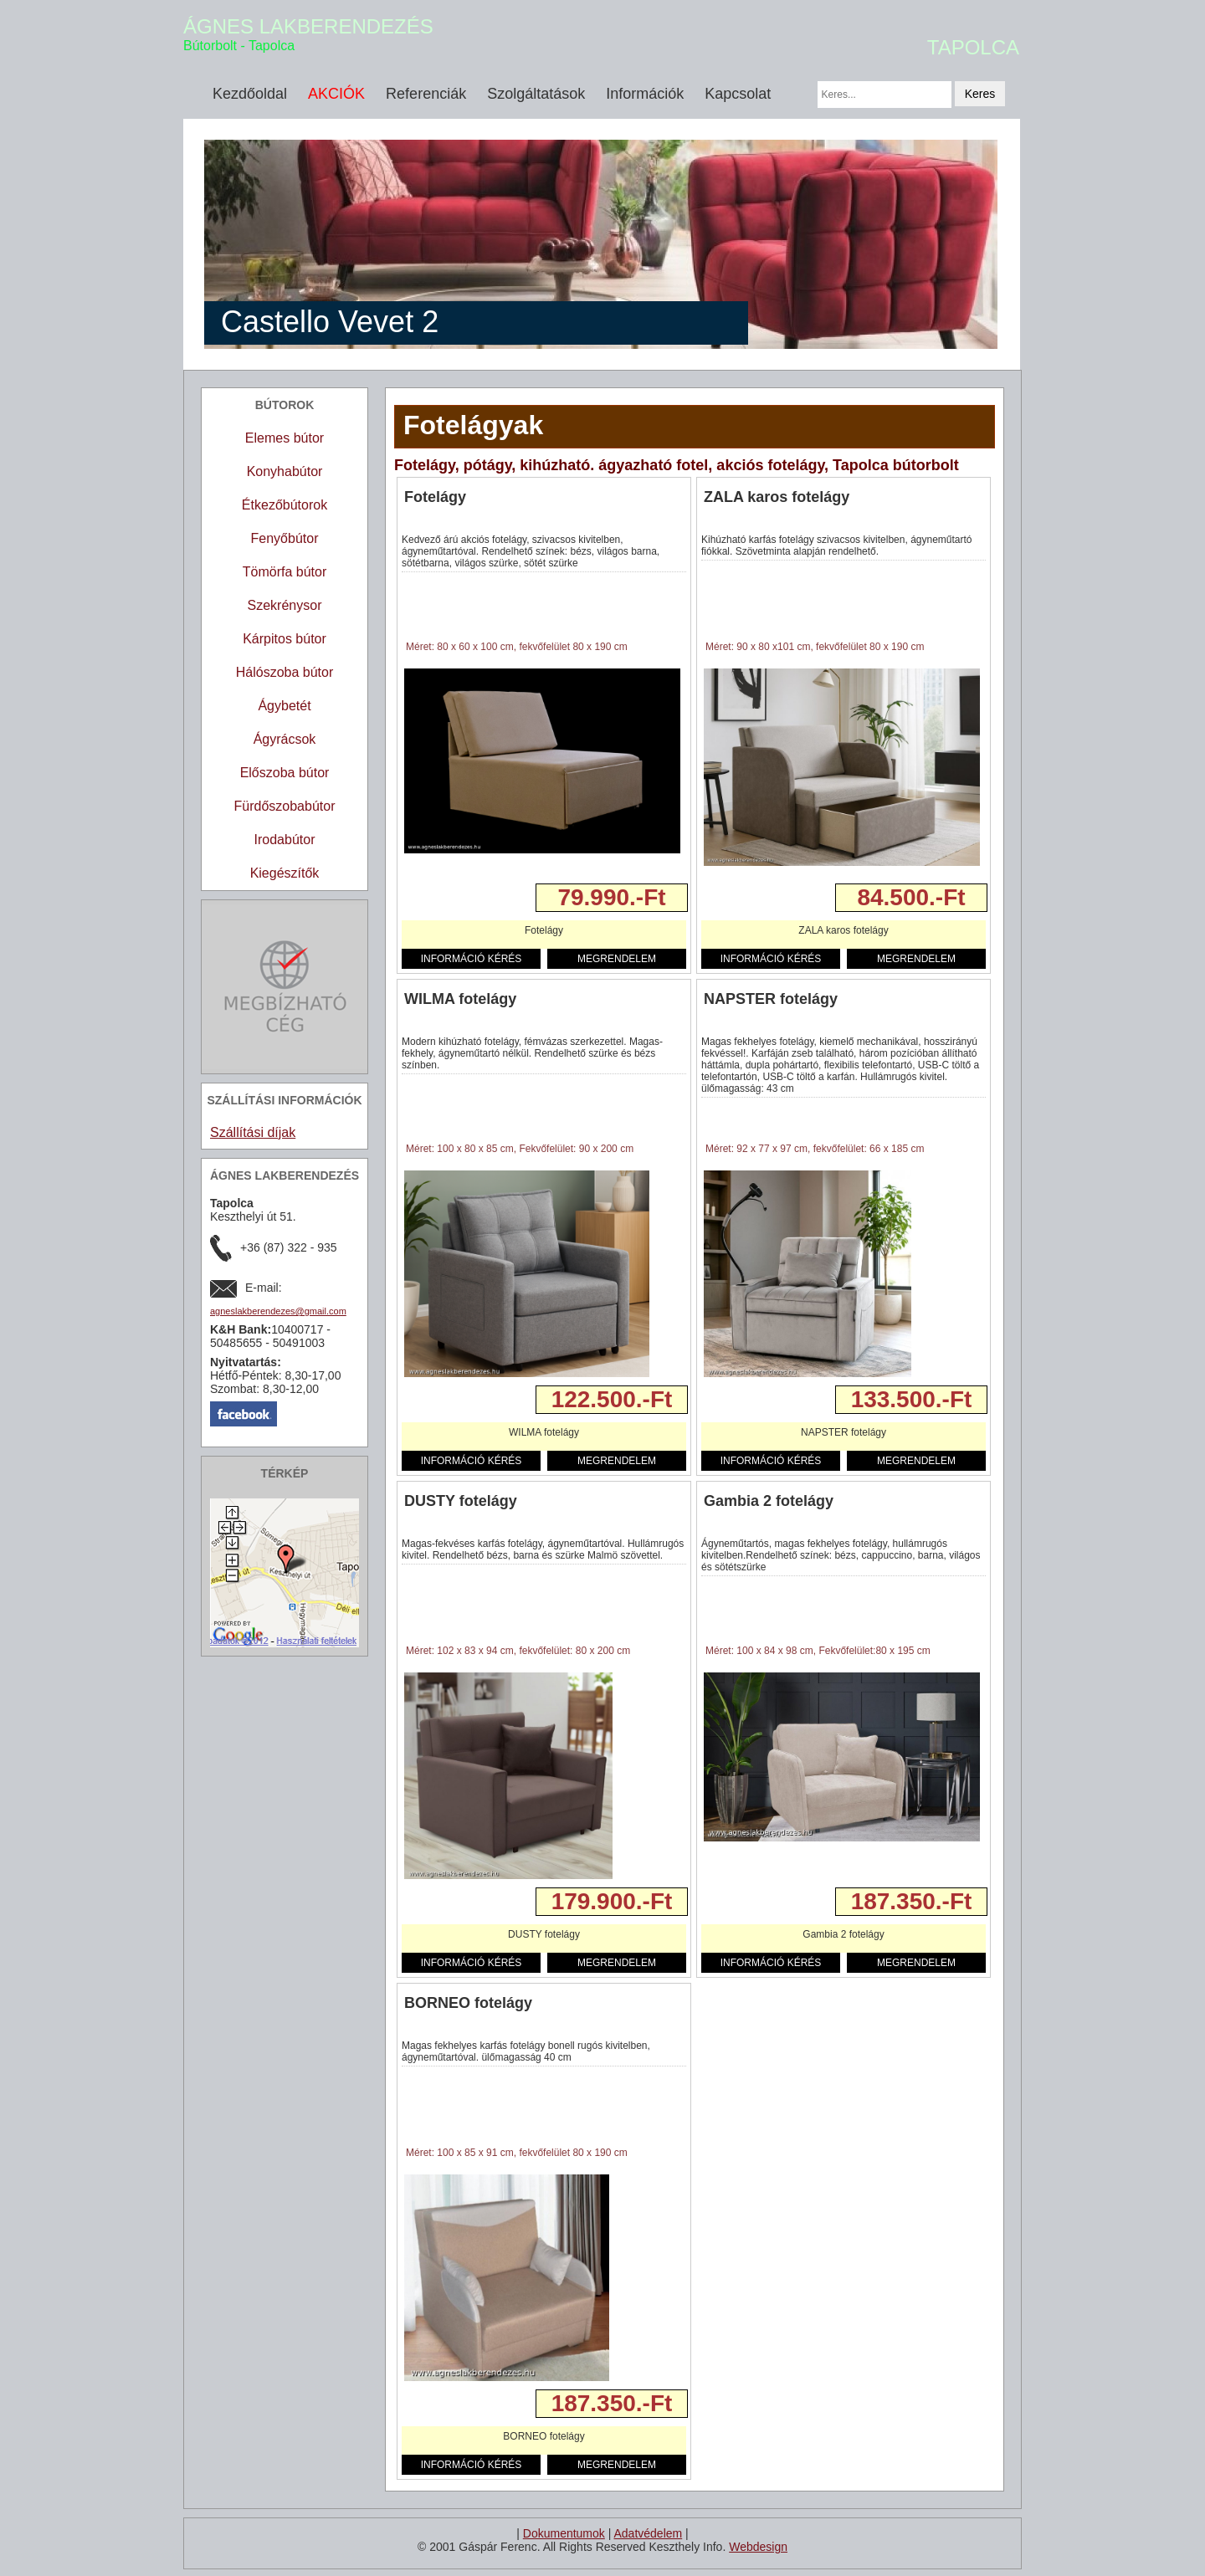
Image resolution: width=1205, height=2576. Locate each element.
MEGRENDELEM (616, 959)
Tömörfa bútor (284, 572)
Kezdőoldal (250, 93)
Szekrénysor (285, 605)
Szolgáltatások (536, 93)
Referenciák (426, 93)
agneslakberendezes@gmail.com (278, 1311)
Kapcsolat (738, 93)
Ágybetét (284, 706)
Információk (645, 93)
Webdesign (758, 2546)
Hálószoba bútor (285, 672)
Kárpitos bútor (284, 639)
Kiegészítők (285, 873)
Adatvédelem (647, 2533)
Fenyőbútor (285, 538)
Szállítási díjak (252, 1132)
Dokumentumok (564, 2533)
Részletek (431, 897)
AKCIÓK (336, 93)
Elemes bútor (284, 438)
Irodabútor (284, 839)
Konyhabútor (285, 471)
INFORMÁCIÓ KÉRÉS (471, 959)
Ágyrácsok (285, 739)
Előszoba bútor (285, 773)
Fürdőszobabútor (285, 806)
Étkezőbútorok (284, 505)
